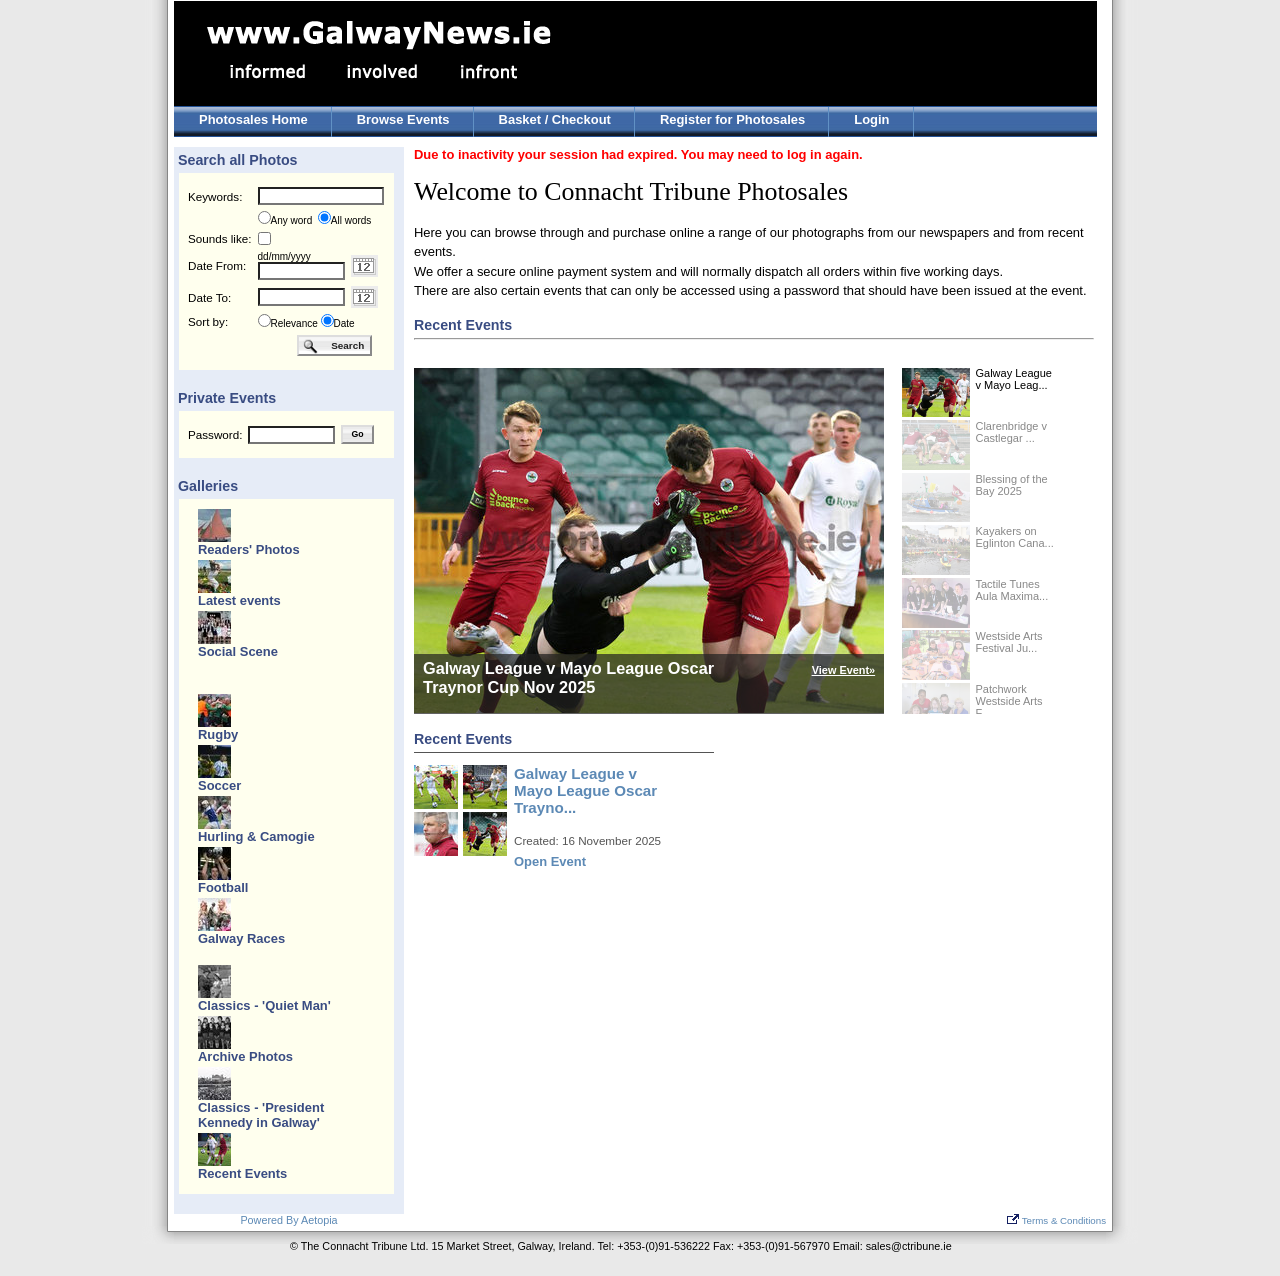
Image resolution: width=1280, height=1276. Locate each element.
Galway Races (241, 938)
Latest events (239, 600)
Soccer (219, 785)
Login (871, 119)
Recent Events (242, 1173)
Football (223, 887)
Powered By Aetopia (288, 1220)
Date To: (209, 297)
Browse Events (403, 119)
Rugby (218, 734)
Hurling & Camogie (256, 836)
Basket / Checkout (555, 119)
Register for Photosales (732, 119)
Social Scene (238, 651)
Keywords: (215, 196)
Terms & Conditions (1056, 1220)
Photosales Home (253, 119)
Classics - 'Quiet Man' (264, 1005)
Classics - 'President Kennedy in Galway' (261, 1115)
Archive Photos (245, 1056)
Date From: (217, 265)
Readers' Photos (249, 549)
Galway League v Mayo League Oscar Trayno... (585, 790)
